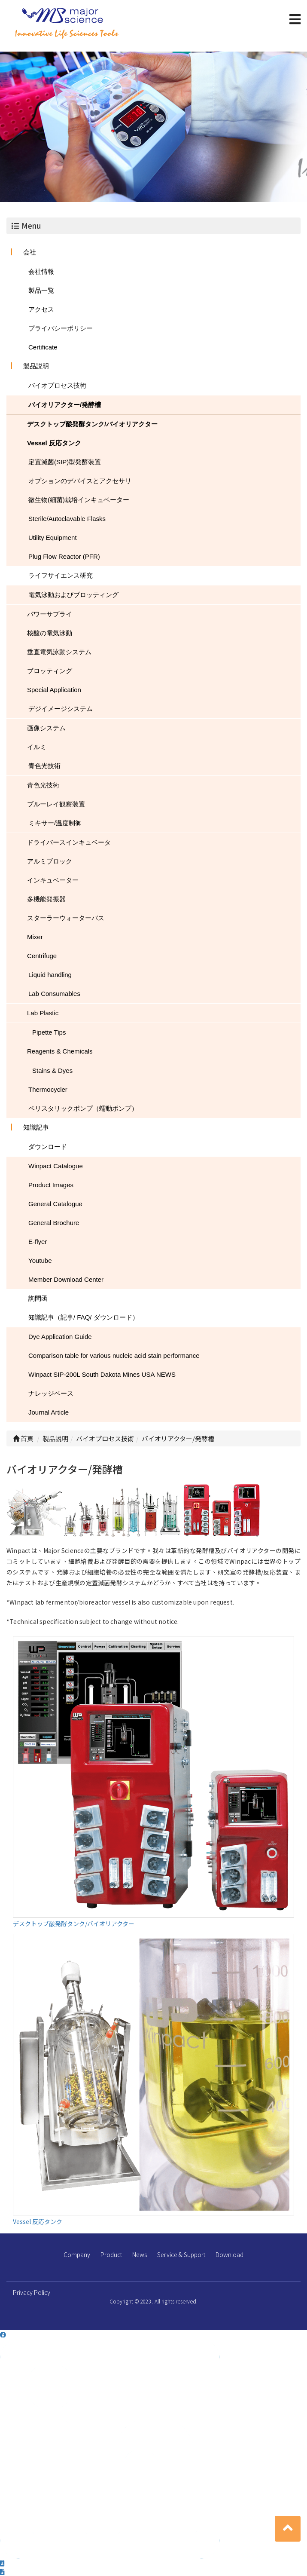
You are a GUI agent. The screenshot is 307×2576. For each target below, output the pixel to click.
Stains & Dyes (52, 1070)
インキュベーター (53, 880)
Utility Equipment (52, 537)
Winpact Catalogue (55, 1166)
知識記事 (36, 1127)
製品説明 (36, 366)
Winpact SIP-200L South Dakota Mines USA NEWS (102, 1374)
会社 (29, 252)
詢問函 (38, 1298)
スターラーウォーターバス (65, 918)
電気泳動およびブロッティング (73, 594)
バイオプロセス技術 (57, 385)
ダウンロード (47, 1146)
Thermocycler (47, 1089)
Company (77, 2254)
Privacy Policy (31, 2292)
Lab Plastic (42, 1013)
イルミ (36, 746)
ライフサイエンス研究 (60, 575)
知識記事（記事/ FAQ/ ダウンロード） (83, 1317)
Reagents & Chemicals (60, 1051)
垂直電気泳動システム (59, 651)
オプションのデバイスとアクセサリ (79, 480)
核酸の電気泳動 (49, 633)
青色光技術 (44, 765)
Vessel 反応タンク (54, 443)
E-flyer (37, 1241)
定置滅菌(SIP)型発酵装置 (64, 462)
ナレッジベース (50, 1393)
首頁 (23, 1438)
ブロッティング (49, 670)
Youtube (40, 1260)
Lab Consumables (54, 993)
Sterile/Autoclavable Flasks (67, 518)
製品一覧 (41, 290)
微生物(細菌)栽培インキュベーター (78, 499)
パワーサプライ (49, 614)
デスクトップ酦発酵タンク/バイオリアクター (92, 424)
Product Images (50, 1184)
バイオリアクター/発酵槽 (64, 404)
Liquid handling (50, 974)
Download (229, 2254)
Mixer (35, 936)
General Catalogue (55, 1203)
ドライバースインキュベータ (69, 842)
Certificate (43, 347)
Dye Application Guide (60, 1336)
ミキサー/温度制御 (55, 823)
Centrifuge (42, 955)
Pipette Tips (49, 1032)
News (139, 2254)
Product (111, 2254)
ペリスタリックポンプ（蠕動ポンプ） (83, 1108)
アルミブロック (49, 861)
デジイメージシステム (60, 708)
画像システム (46, 728)
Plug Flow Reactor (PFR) (64, 556)
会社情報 (41, 271)
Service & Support (181, 2254)
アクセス (41, 309)
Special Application (54, 689)
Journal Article (48, 1412)
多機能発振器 (46, 899)
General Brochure (53, 1222)
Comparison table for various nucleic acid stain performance (114, 1355)
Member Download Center (65, 1279)
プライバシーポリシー (60, 328)
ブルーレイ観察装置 (56, 804)
